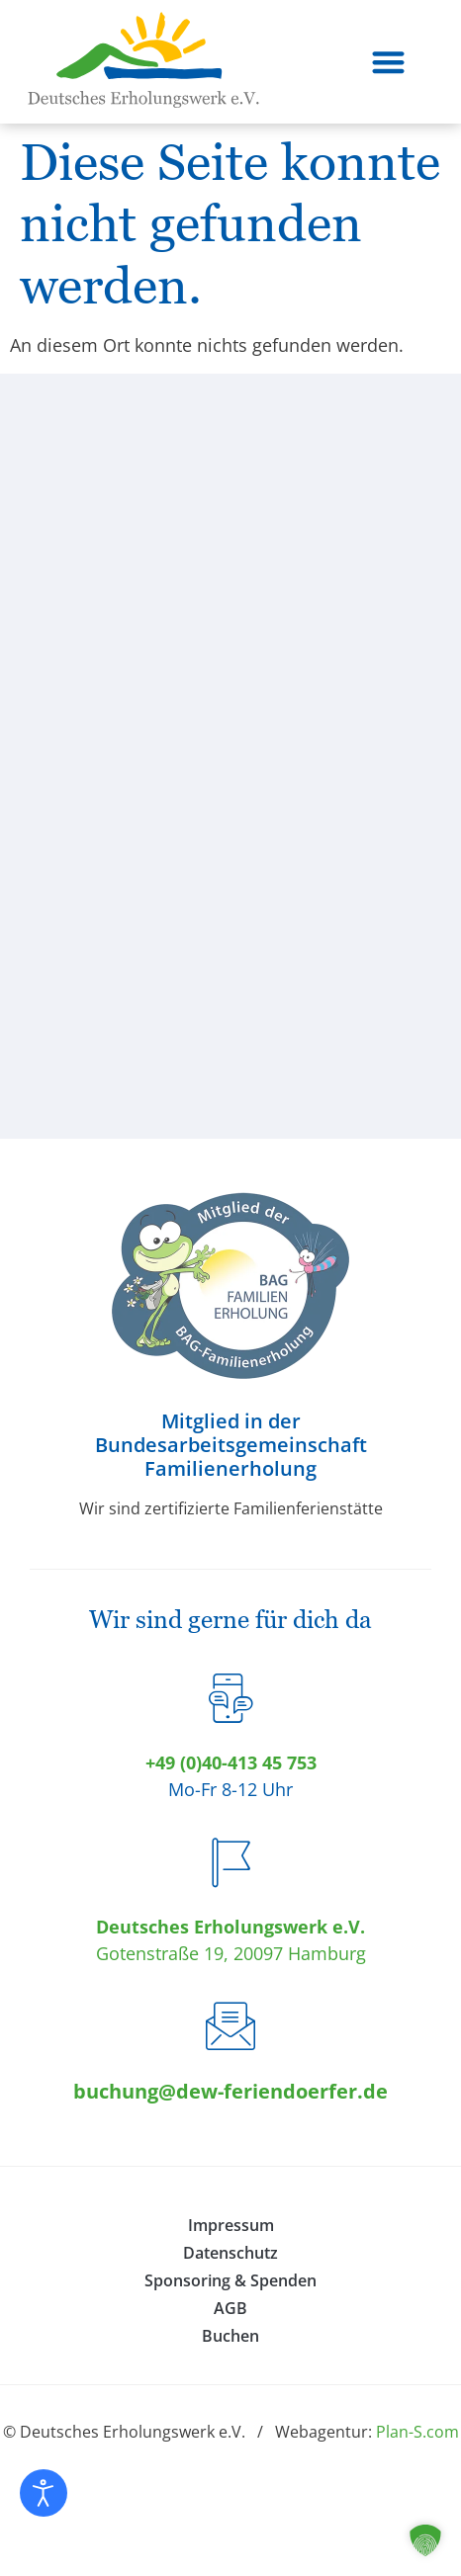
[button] (389, 62)
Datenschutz (230, 2253)
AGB (230, 2308)
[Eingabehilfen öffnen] (43, 2493)
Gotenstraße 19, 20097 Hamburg (231, 1953)
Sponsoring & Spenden (230, 2280)
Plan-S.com (417, 2432)
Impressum (231, 2225)
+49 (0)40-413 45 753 (231, 1762)
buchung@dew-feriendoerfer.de (230, 2091)
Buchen (230, 2336)
